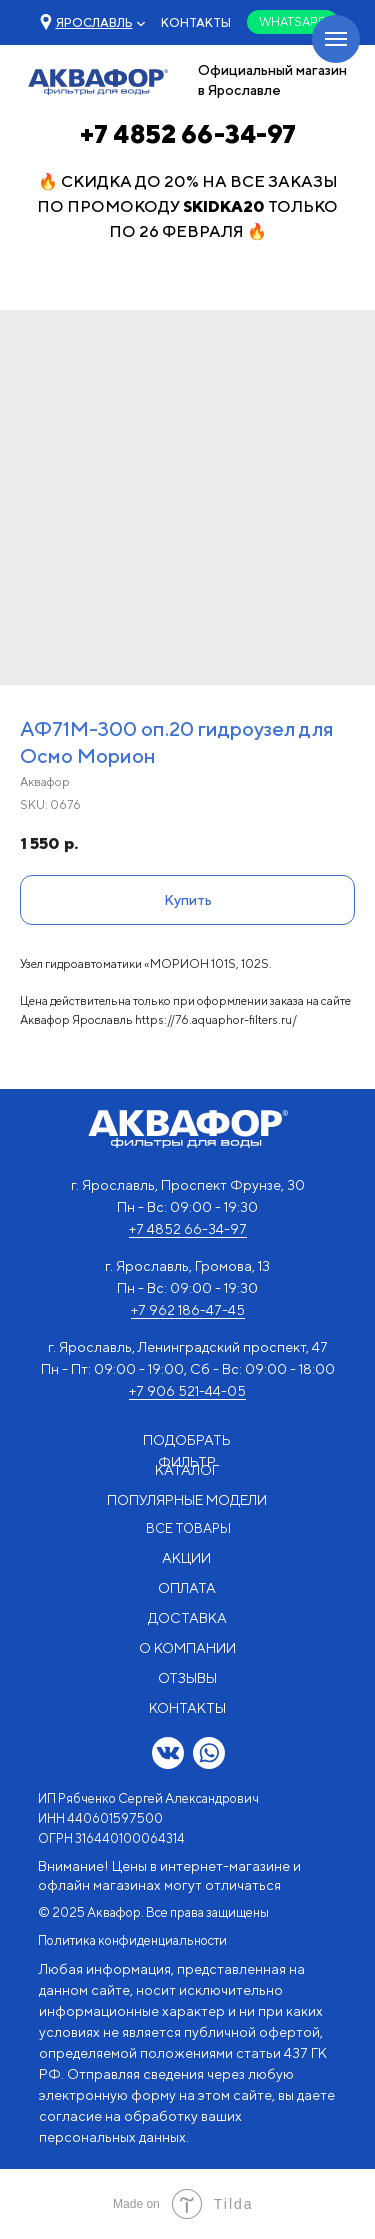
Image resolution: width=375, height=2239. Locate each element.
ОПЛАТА (187, 1588)
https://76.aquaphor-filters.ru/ (216, 1019)
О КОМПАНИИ (187, 1648)
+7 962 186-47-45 (188, 1310)
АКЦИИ (186, 1558)
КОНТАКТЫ (196, 22)
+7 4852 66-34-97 (188, 134)
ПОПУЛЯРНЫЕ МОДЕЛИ (187, 1500)
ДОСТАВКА (187, 1618)
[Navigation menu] (336, 39)
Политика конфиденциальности (132, 1940)
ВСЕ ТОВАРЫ (188, 1528)
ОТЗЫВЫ (187, 1678)
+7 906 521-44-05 (187, 1391)
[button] (94, 22)
